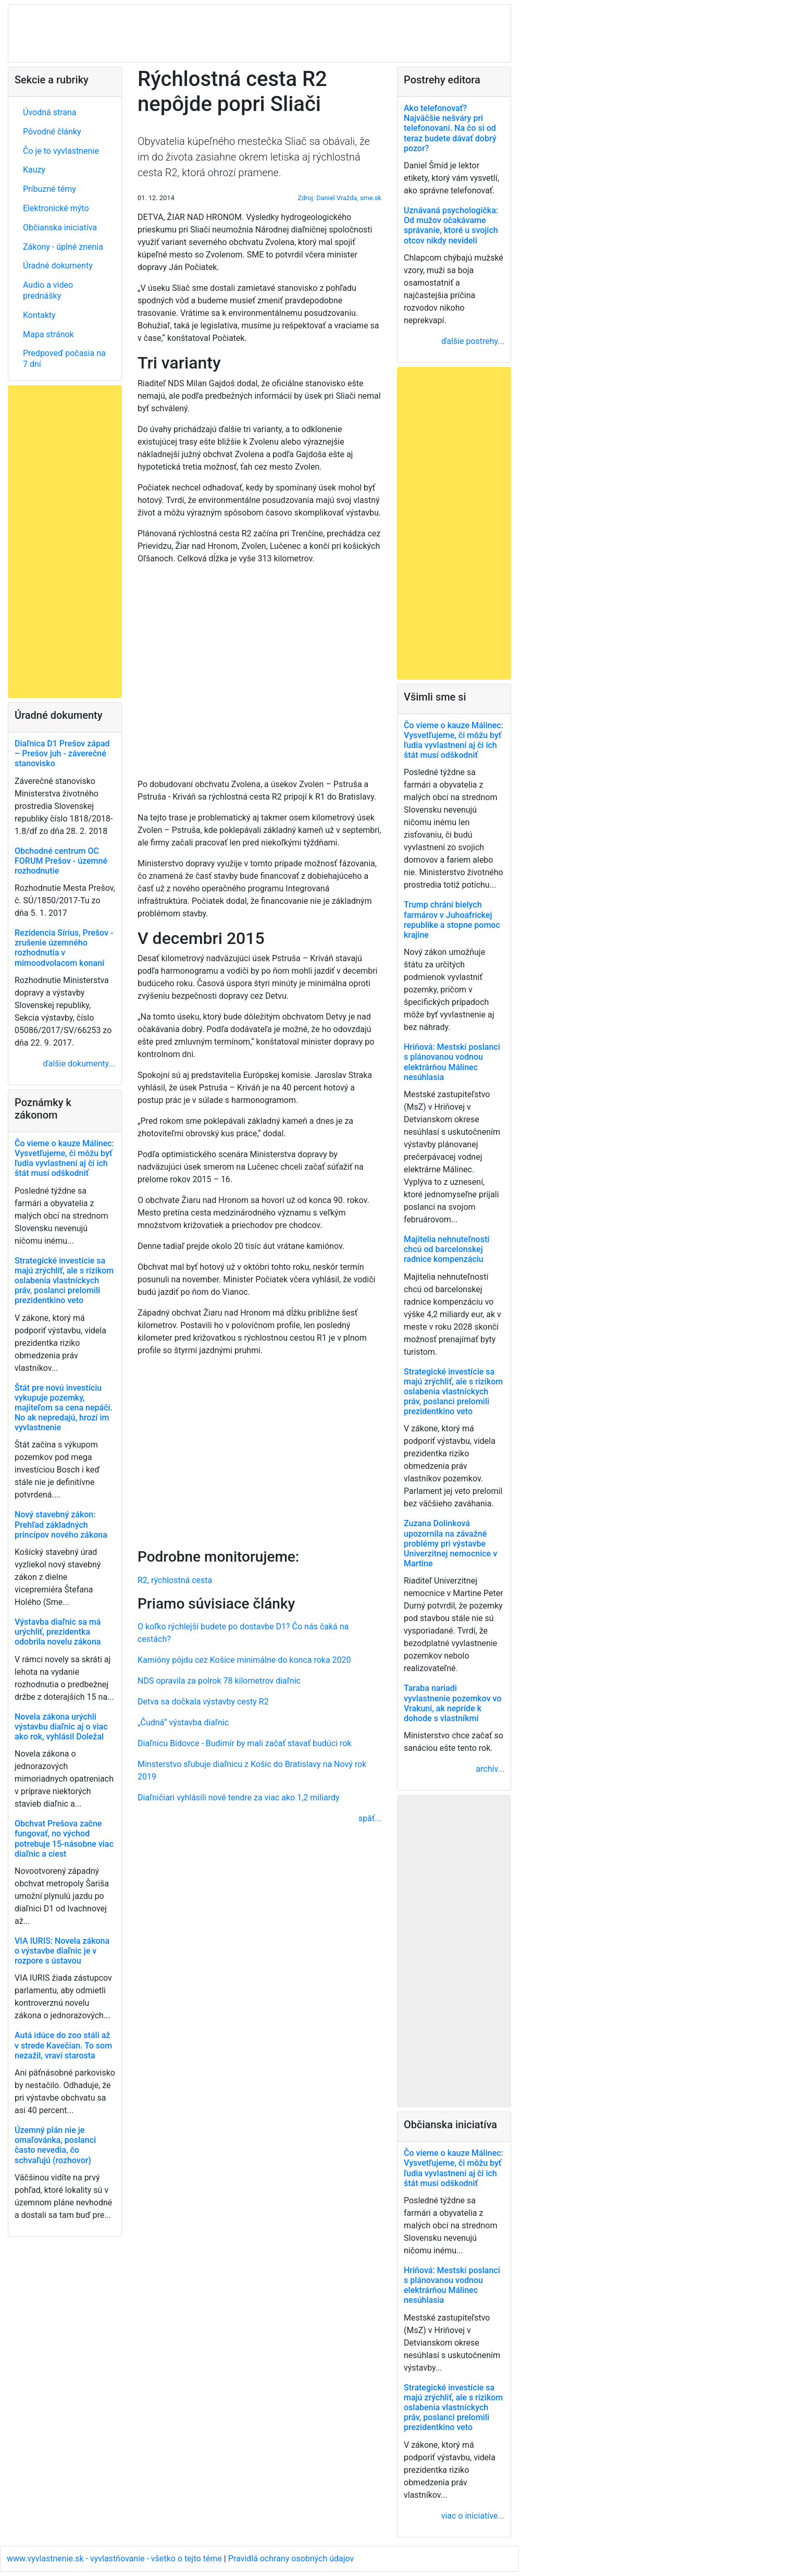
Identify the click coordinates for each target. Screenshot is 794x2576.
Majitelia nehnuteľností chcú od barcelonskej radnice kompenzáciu (446, 1249)
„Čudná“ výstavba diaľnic (183, 1722)
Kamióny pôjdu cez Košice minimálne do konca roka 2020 (244, 1660)
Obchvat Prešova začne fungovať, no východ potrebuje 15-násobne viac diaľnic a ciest (64, 1839)
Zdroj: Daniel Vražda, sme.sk (339, 198)
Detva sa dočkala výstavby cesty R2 (203, 1702)
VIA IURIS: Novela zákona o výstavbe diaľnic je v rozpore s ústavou (62, 1951)
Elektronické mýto (56, 208)
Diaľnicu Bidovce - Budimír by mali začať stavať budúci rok (244, 1743)
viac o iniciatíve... (472, 2516)
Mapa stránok (48, 334)
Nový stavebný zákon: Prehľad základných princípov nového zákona (61, 1524)
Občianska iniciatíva (60, 227)
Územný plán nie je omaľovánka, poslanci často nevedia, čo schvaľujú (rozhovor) (55, 2145)
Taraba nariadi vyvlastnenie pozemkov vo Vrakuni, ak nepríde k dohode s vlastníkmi (452, 1703)
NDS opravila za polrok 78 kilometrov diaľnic (219, 1681)
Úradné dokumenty (58, 266)
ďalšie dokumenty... (79, 1064)
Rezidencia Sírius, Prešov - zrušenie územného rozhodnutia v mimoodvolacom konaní (64, 948)
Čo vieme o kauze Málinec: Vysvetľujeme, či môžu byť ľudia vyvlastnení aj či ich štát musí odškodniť (64, 1158)
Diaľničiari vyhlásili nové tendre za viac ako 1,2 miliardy (239, 1797)
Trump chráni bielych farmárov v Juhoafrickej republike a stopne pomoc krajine (452, 920)
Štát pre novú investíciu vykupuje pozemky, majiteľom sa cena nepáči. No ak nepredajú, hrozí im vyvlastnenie (64, 1408)
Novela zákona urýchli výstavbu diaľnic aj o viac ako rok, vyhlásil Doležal (61, 1726)
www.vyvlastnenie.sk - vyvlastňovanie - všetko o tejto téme (115, 2558)
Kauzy (34, 170)
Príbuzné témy (49, 189)
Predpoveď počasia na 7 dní (64, 358)
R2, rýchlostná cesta (175, 1580)
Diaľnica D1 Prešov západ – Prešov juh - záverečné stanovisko (62, 753)
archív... (490, 1769)
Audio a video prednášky (48, 290)
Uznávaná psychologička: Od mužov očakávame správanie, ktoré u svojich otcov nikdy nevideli (451, 225)
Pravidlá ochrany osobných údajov (291, 2558)
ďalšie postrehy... (472, 341)
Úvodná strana (50, 112)
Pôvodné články (52, 132)
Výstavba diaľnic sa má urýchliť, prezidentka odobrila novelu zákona (58, 1632)
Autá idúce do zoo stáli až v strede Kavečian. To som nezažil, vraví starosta (63, 2045)
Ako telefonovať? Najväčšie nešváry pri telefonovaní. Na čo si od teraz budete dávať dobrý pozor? (450, 128)
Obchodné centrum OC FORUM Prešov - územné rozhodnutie (61, 861)
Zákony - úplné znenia (63, 247)
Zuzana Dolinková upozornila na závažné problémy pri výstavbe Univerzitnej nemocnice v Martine (450, 1543)
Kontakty (39, 315)
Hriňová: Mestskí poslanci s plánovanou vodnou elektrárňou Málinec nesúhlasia (452, 1062)
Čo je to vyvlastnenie (61, 151)
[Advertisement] (259, 1450)
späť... (369, 1818)
